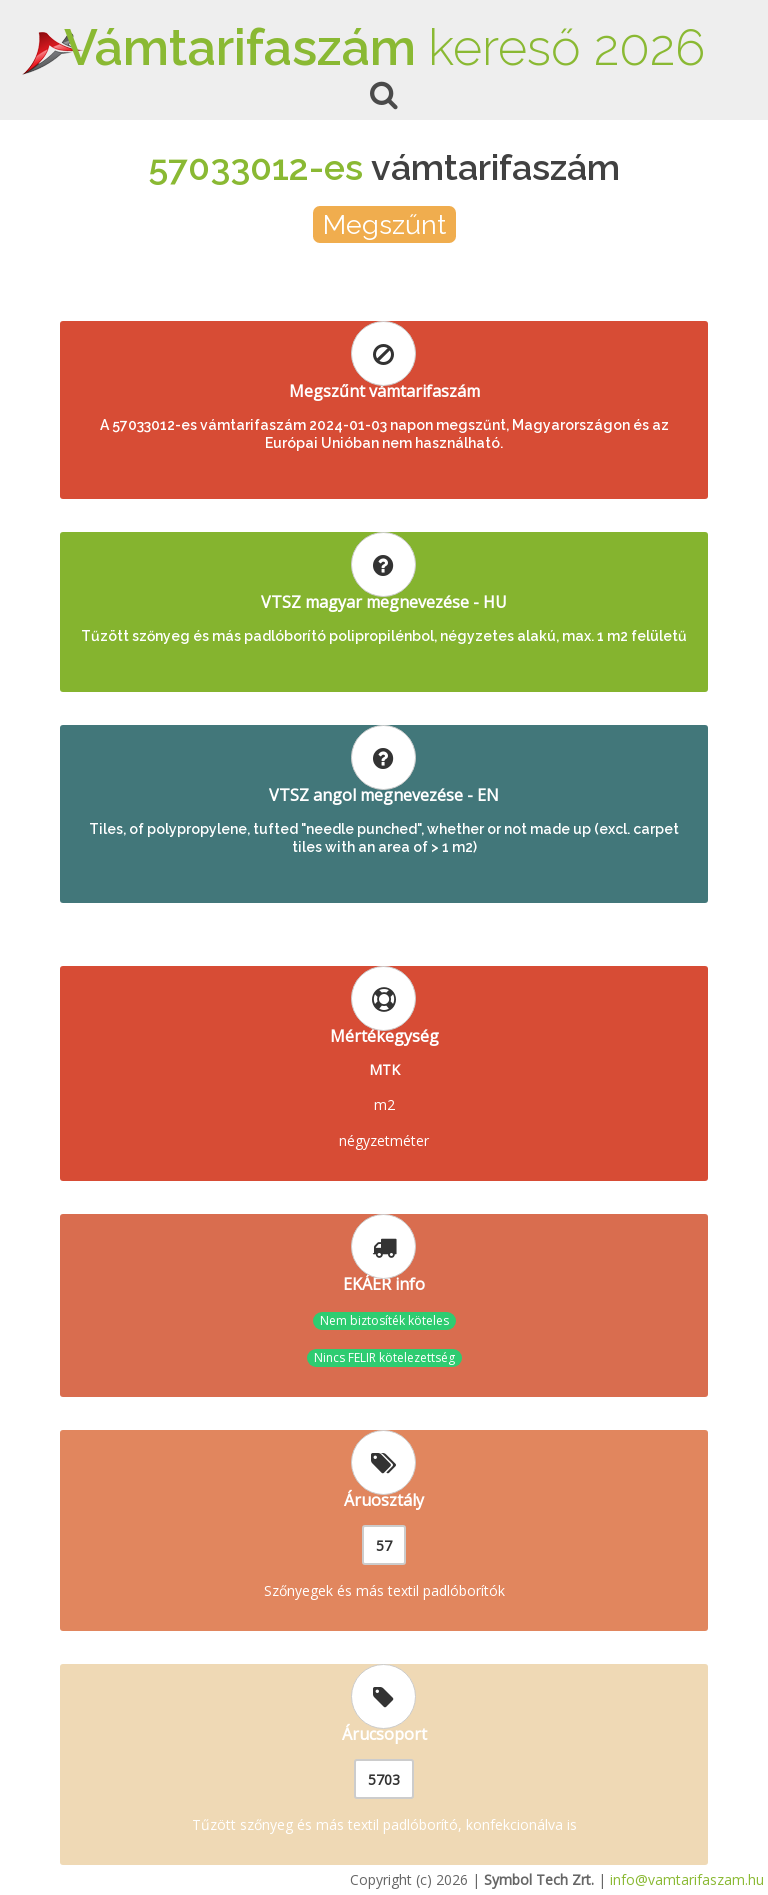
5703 (384, 1779)
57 (384, 1545)
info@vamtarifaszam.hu (687, 1879)
